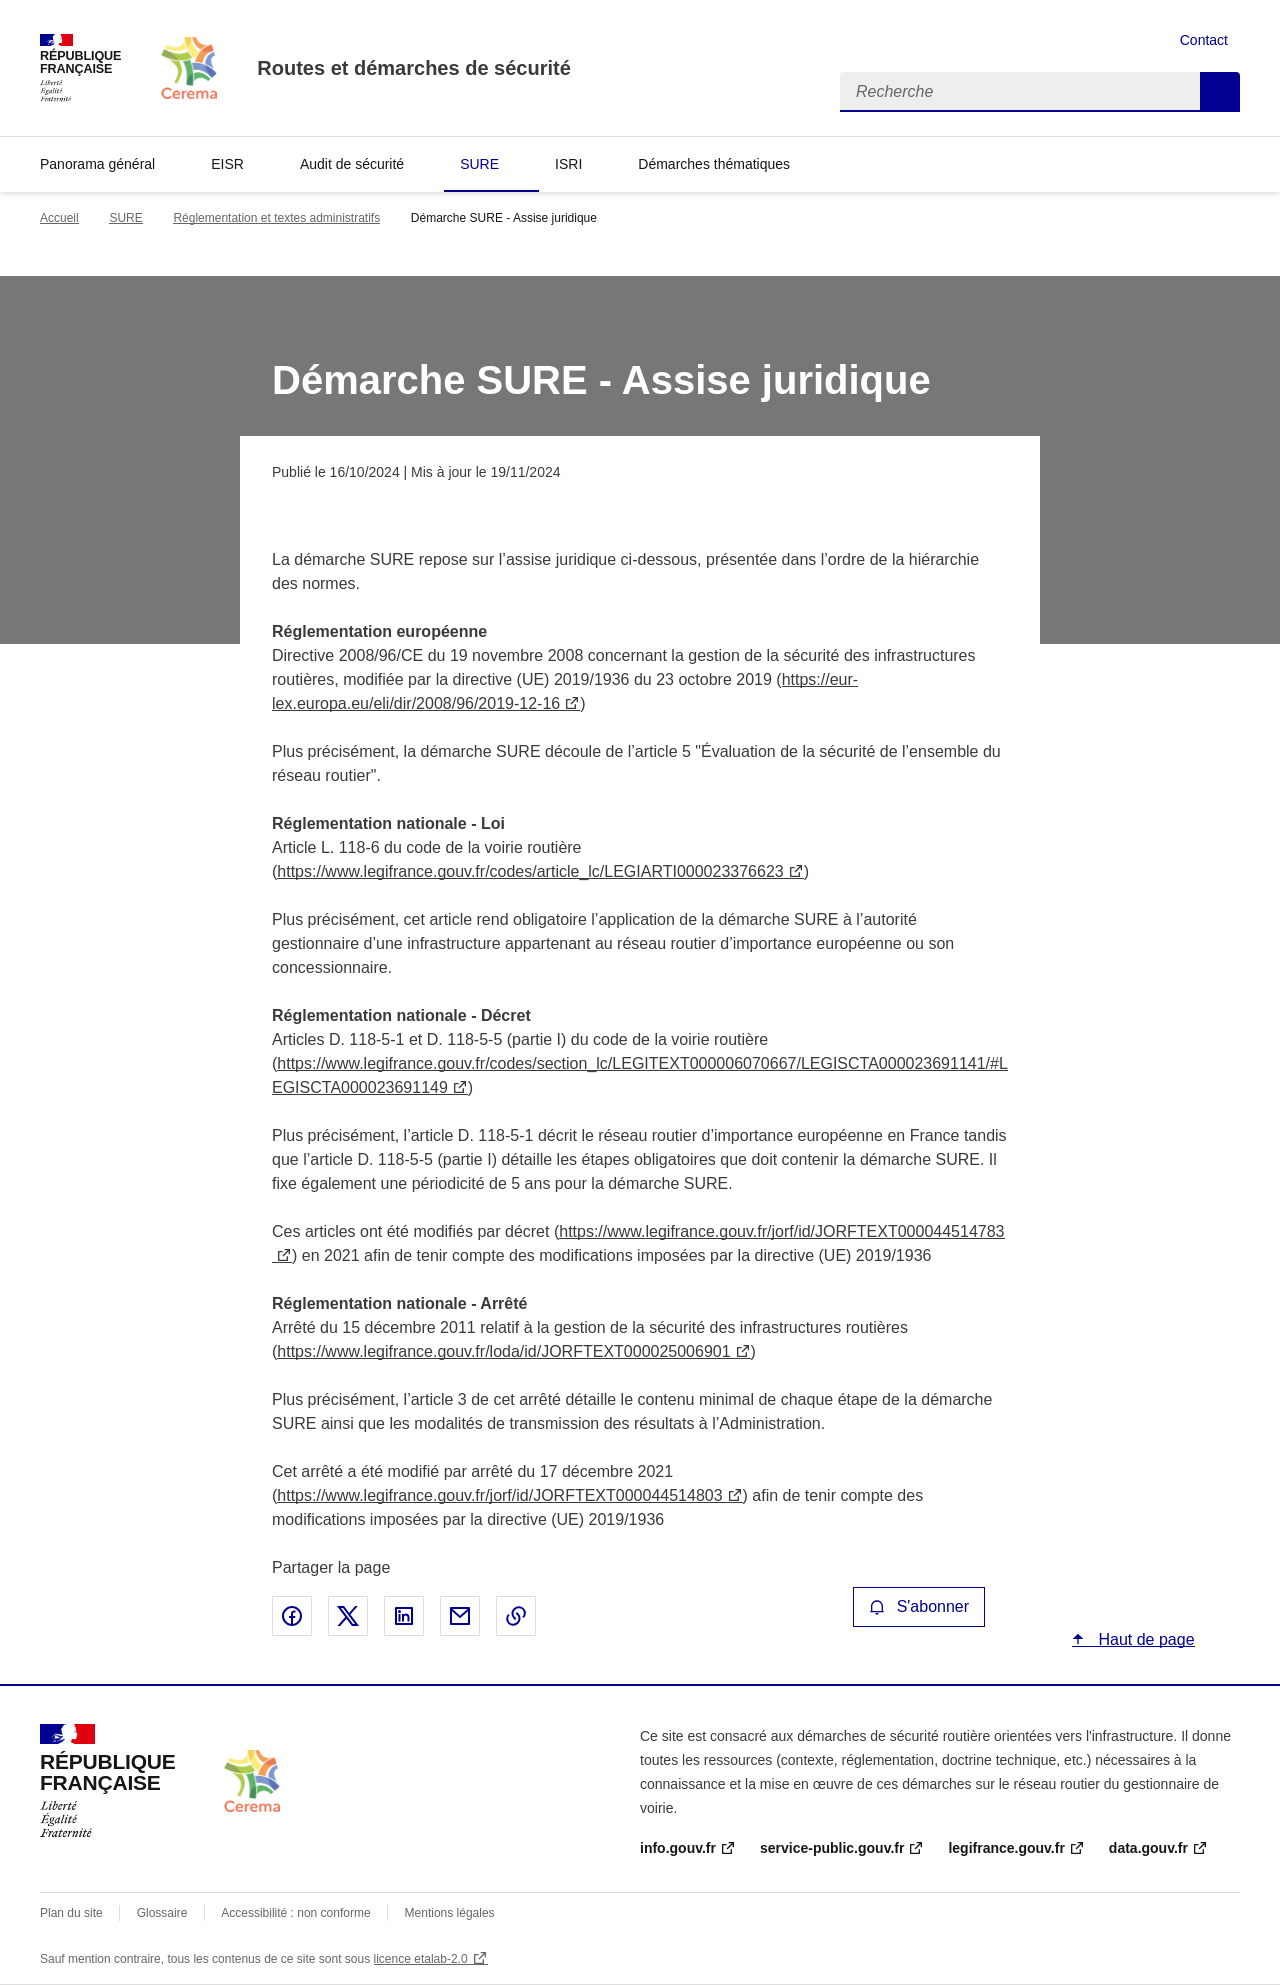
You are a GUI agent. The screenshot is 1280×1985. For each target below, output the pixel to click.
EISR (227, 164)
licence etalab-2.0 (421, 1959)
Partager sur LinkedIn (404, 1616)
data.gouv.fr (1148, 1848)
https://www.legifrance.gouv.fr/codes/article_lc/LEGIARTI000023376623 (530, 871)
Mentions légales (450, 1913)
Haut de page (1144, 1639)
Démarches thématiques (714, 164)
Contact (1204, 40)
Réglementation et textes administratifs (276, 218)
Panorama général (97, 164)
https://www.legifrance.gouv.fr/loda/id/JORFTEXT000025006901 (503, 1351)
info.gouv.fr (678, 1848)
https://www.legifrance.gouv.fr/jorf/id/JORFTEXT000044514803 (499, 1495)
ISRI (568, 164)
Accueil (59, 218)
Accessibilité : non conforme (295, 1913)
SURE (479, 164)
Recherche (1220, 92)
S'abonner (919, 1606)
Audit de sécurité (352, 164)
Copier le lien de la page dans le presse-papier (516, 1616)
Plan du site (71, 1913)
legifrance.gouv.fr (1006, 1848)
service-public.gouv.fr (832, 1848)
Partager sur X (348, 1616)
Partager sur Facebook (292, 1616)
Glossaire (162, 1913)
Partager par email (460, 1616)
